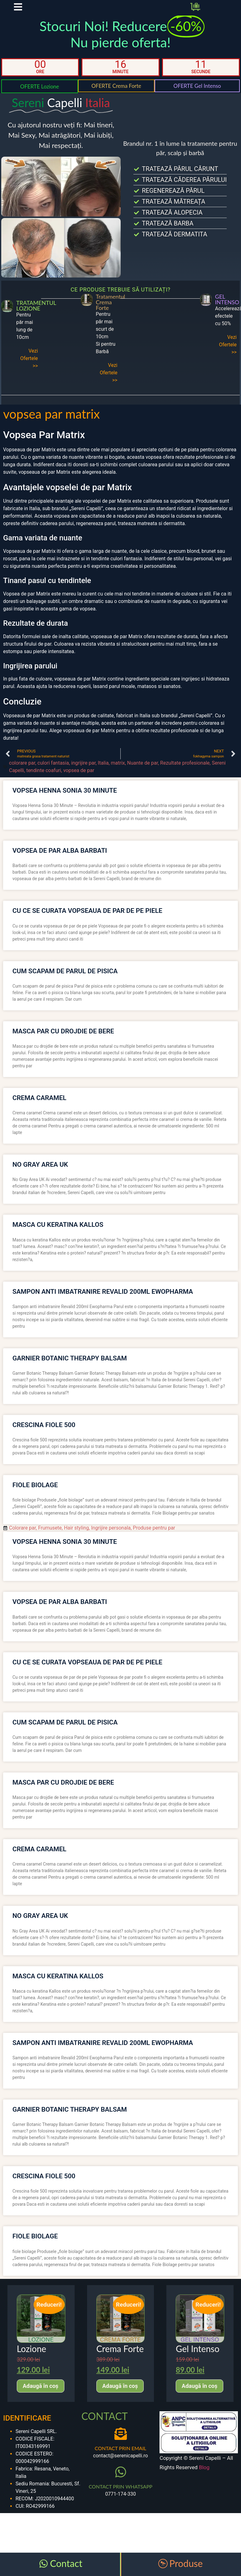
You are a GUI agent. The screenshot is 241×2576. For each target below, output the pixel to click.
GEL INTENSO (227, 313)
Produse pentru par (154, 1541)
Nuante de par (142, 777)
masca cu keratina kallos (57, 1238)
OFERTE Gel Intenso (197, 99)
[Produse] (163, 2563)
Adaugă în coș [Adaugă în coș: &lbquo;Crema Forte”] (120, 2399)
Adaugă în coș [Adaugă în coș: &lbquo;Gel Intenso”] (199, 2399)
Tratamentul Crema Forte (110, 316)
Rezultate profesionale (185, 777)
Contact (66, 2563)
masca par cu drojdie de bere (63, 1045)
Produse (186, 2563)
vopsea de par (78, 784)
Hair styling (76, 1541)
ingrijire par (83, 777)
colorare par (22, 777)
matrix (118, 777)
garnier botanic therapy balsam (69, 1372)
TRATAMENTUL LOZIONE (36, 319)
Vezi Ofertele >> (29, 372)
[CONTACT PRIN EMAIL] (120, 2447)
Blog (204, 2481)
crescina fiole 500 (43, 1438)
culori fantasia (53, 777)
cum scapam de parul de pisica (65, 984)
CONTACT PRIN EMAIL (120, 2462)
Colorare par (22, 1541)
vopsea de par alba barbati (59, 864)
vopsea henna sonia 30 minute (64, 804)
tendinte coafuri (43, 784)
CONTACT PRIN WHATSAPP (120, 2500)
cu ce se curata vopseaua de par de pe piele (87, 924)
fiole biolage (35, 1498)
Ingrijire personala (111, 1541)
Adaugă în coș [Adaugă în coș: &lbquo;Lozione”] (40, 2399)
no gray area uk (40, 1178)
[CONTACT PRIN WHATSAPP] (120, 2485)
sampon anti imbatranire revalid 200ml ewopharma (102, 1305)
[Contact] (43, 2563)
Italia (103, 777)
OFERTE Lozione (39, 100)
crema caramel (39, 1111)
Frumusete (50, 1541)
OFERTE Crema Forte (116, 99)
